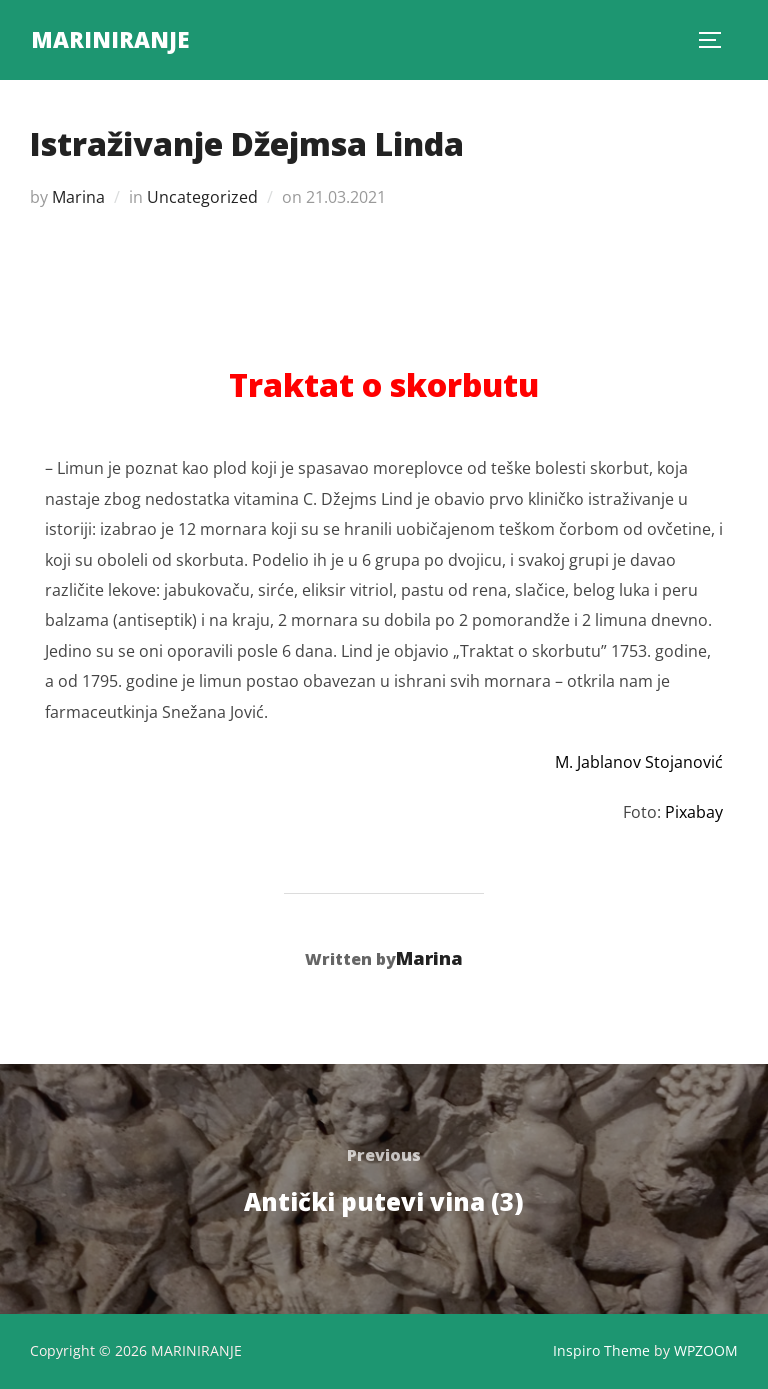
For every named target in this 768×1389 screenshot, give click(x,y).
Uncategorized (202, 197)
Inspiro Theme (601, 1350)
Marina (78, 197)
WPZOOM (706, 1350)
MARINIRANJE (110, 39)
